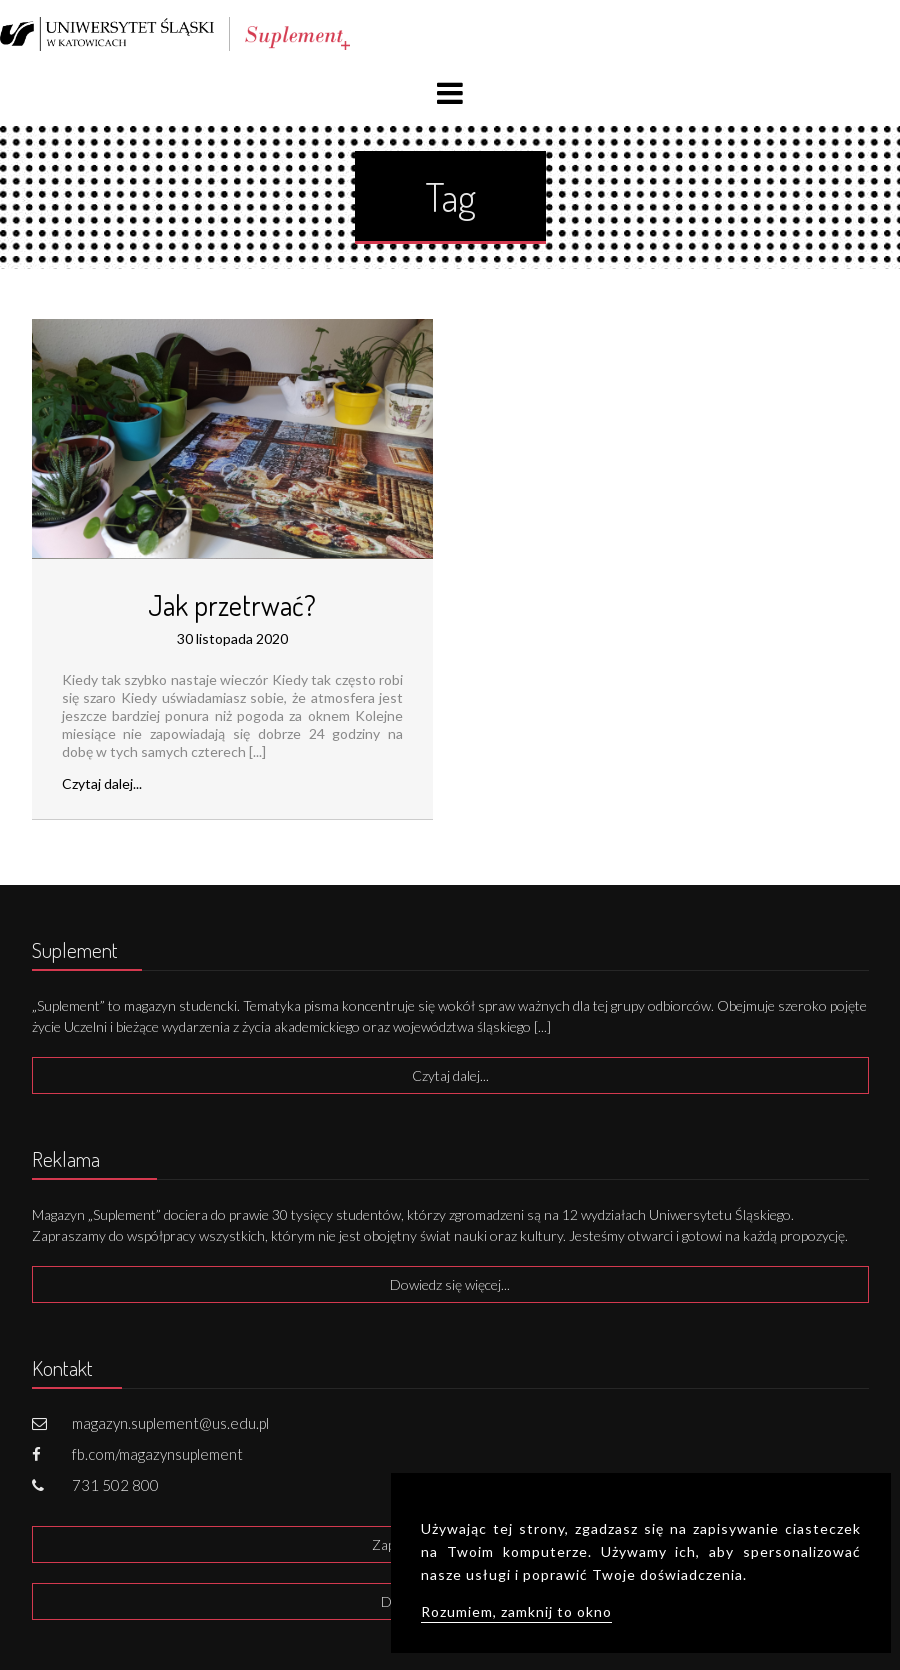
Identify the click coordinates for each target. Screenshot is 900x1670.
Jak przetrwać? (232, 605)
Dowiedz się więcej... (450, 1284)
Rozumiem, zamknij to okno (516, 1611)
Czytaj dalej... (102, 783)
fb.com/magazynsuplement (157, 1454)
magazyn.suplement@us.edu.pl (170, 1423)
